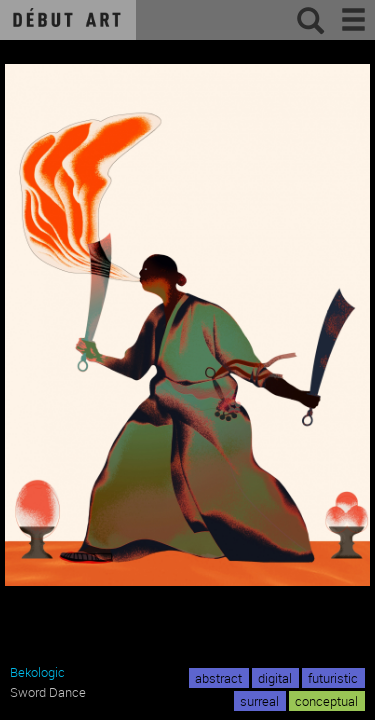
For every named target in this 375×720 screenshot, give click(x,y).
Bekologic (37, 672)
